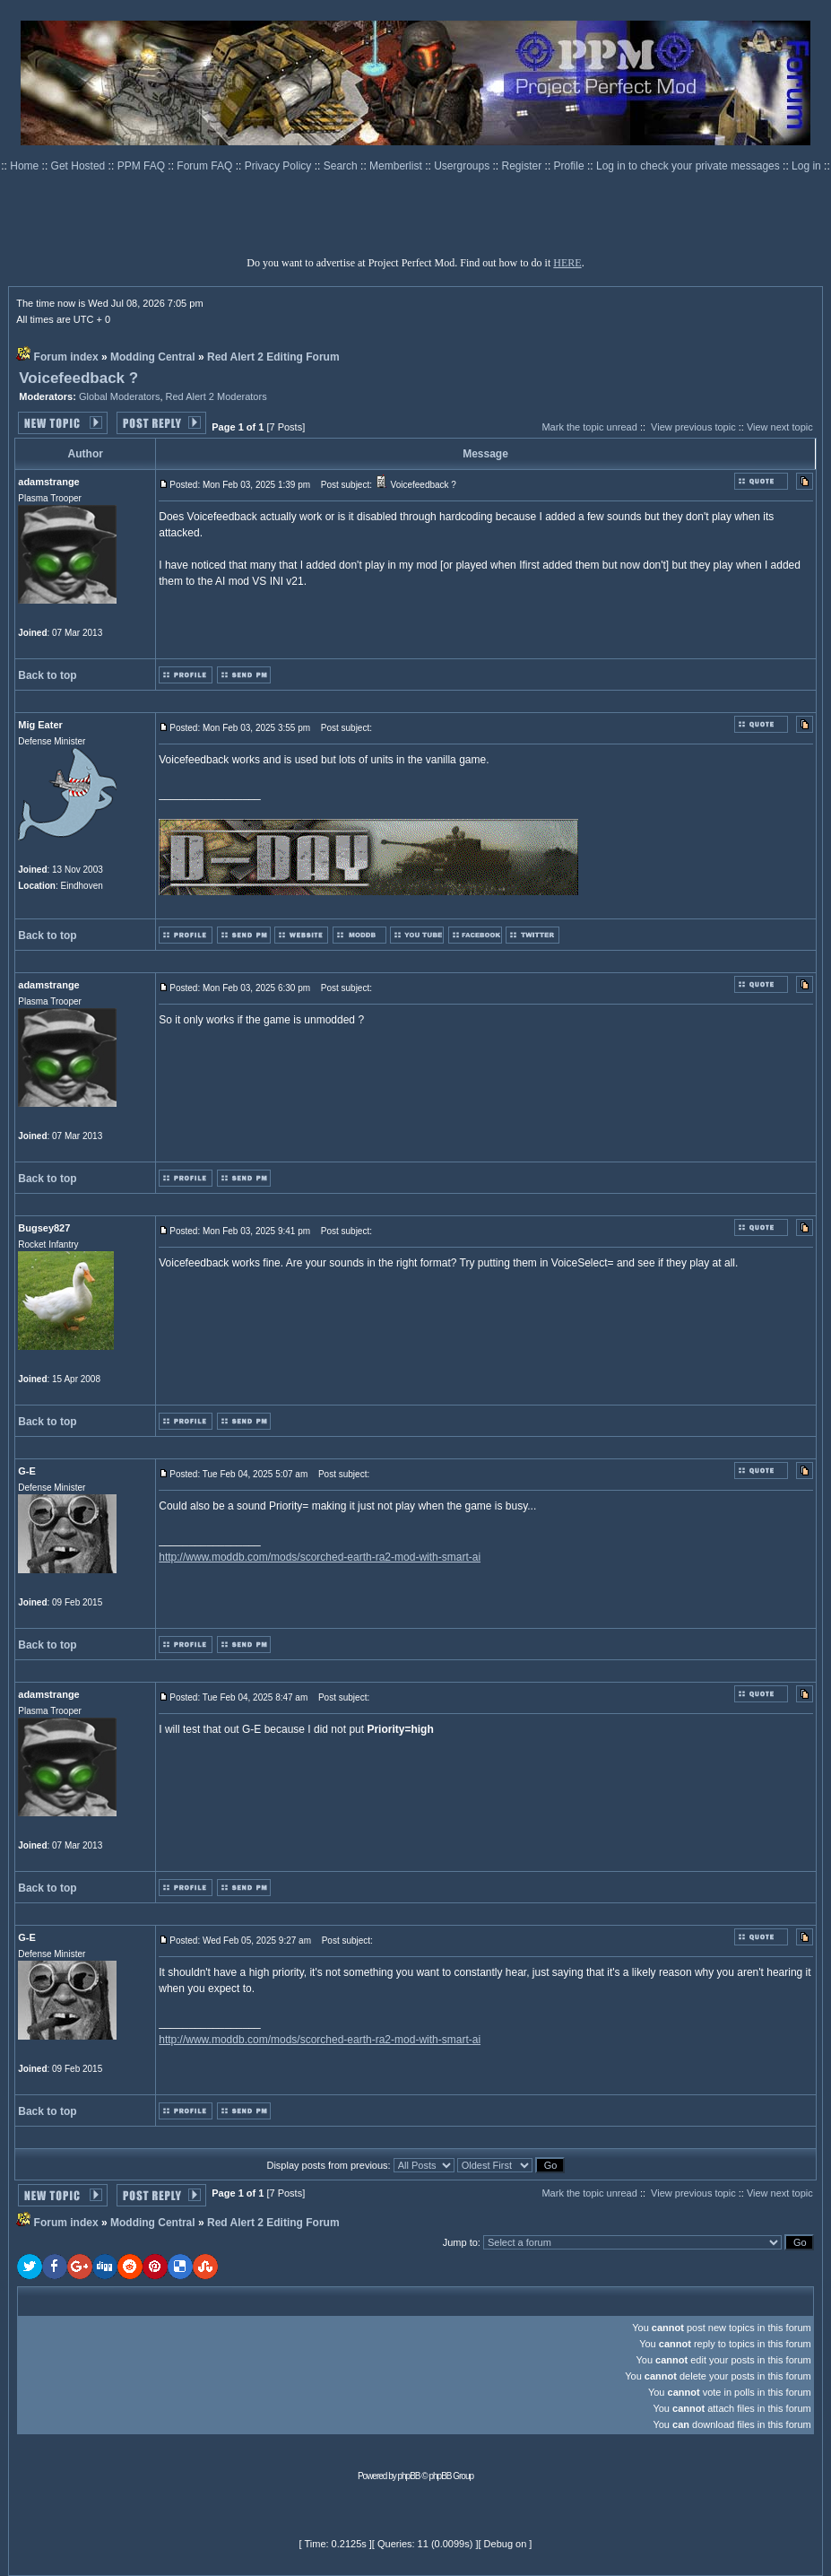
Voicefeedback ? (78, 378)
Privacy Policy (280, 166)
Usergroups (463, 166)
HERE (567, 263)
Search (342, 166)
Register (523, 166)
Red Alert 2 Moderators (216, 396)
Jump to (460, 2242)
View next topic (780, 427)
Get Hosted (79, 166)
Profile (570, 166)
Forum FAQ (206, 166)
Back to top (47, 675)
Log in (806, 166)
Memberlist (397, 166)
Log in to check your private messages (689, 166)
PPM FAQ (143, 166)
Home (25, 166)
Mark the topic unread (588, 427)
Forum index (66, 357)
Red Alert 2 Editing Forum (273, 357)
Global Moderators (119, 396)
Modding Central (152, 357)
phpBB (409, 2476)
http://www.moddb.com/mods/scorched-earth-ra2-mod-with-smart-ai (319, 1557)
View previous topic (693, 427)
